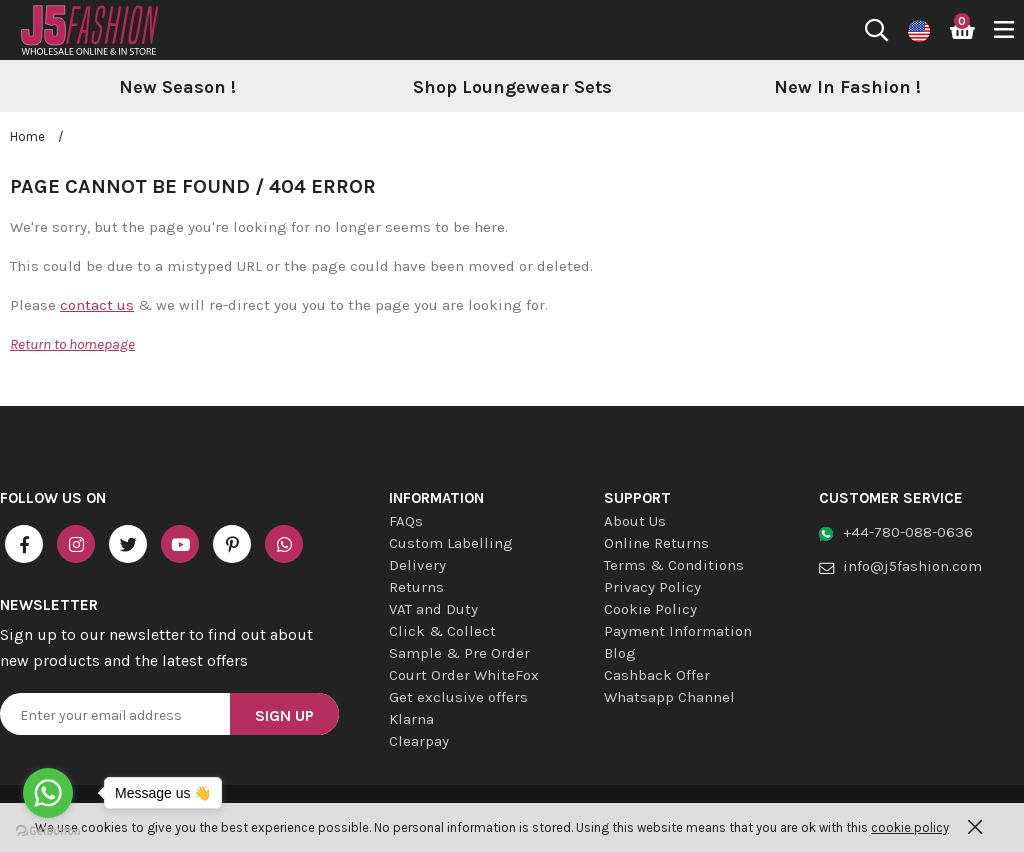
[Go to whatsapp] (48, 793)
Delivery (417, 565)
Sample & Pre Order (459, 653)
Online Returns (656, 543)
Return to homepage (72, 344)
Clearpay (419, 741)
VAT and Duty (433, 609)
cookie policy (910, 827)
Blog (620, 653)
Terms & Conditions (674, 565)
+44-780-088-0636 (908, 532)
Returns (416, 587)
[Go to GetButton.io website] (48, 831)
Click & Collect (442, 631)
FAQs (406, 521)
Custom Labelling (451, 543)
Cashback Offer (657, 675)
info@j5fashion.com (912, 566)
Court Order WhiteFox (464, 675)
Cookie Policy (650, 609)
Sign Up (284, 715)
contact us (97, 305)
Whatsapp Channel (669, 697)
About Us (635, 521)
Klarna (411, 719)
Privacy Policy (652, 587)
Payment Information (678, 631)
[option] (177, 88)
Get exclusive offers (458, 697)
